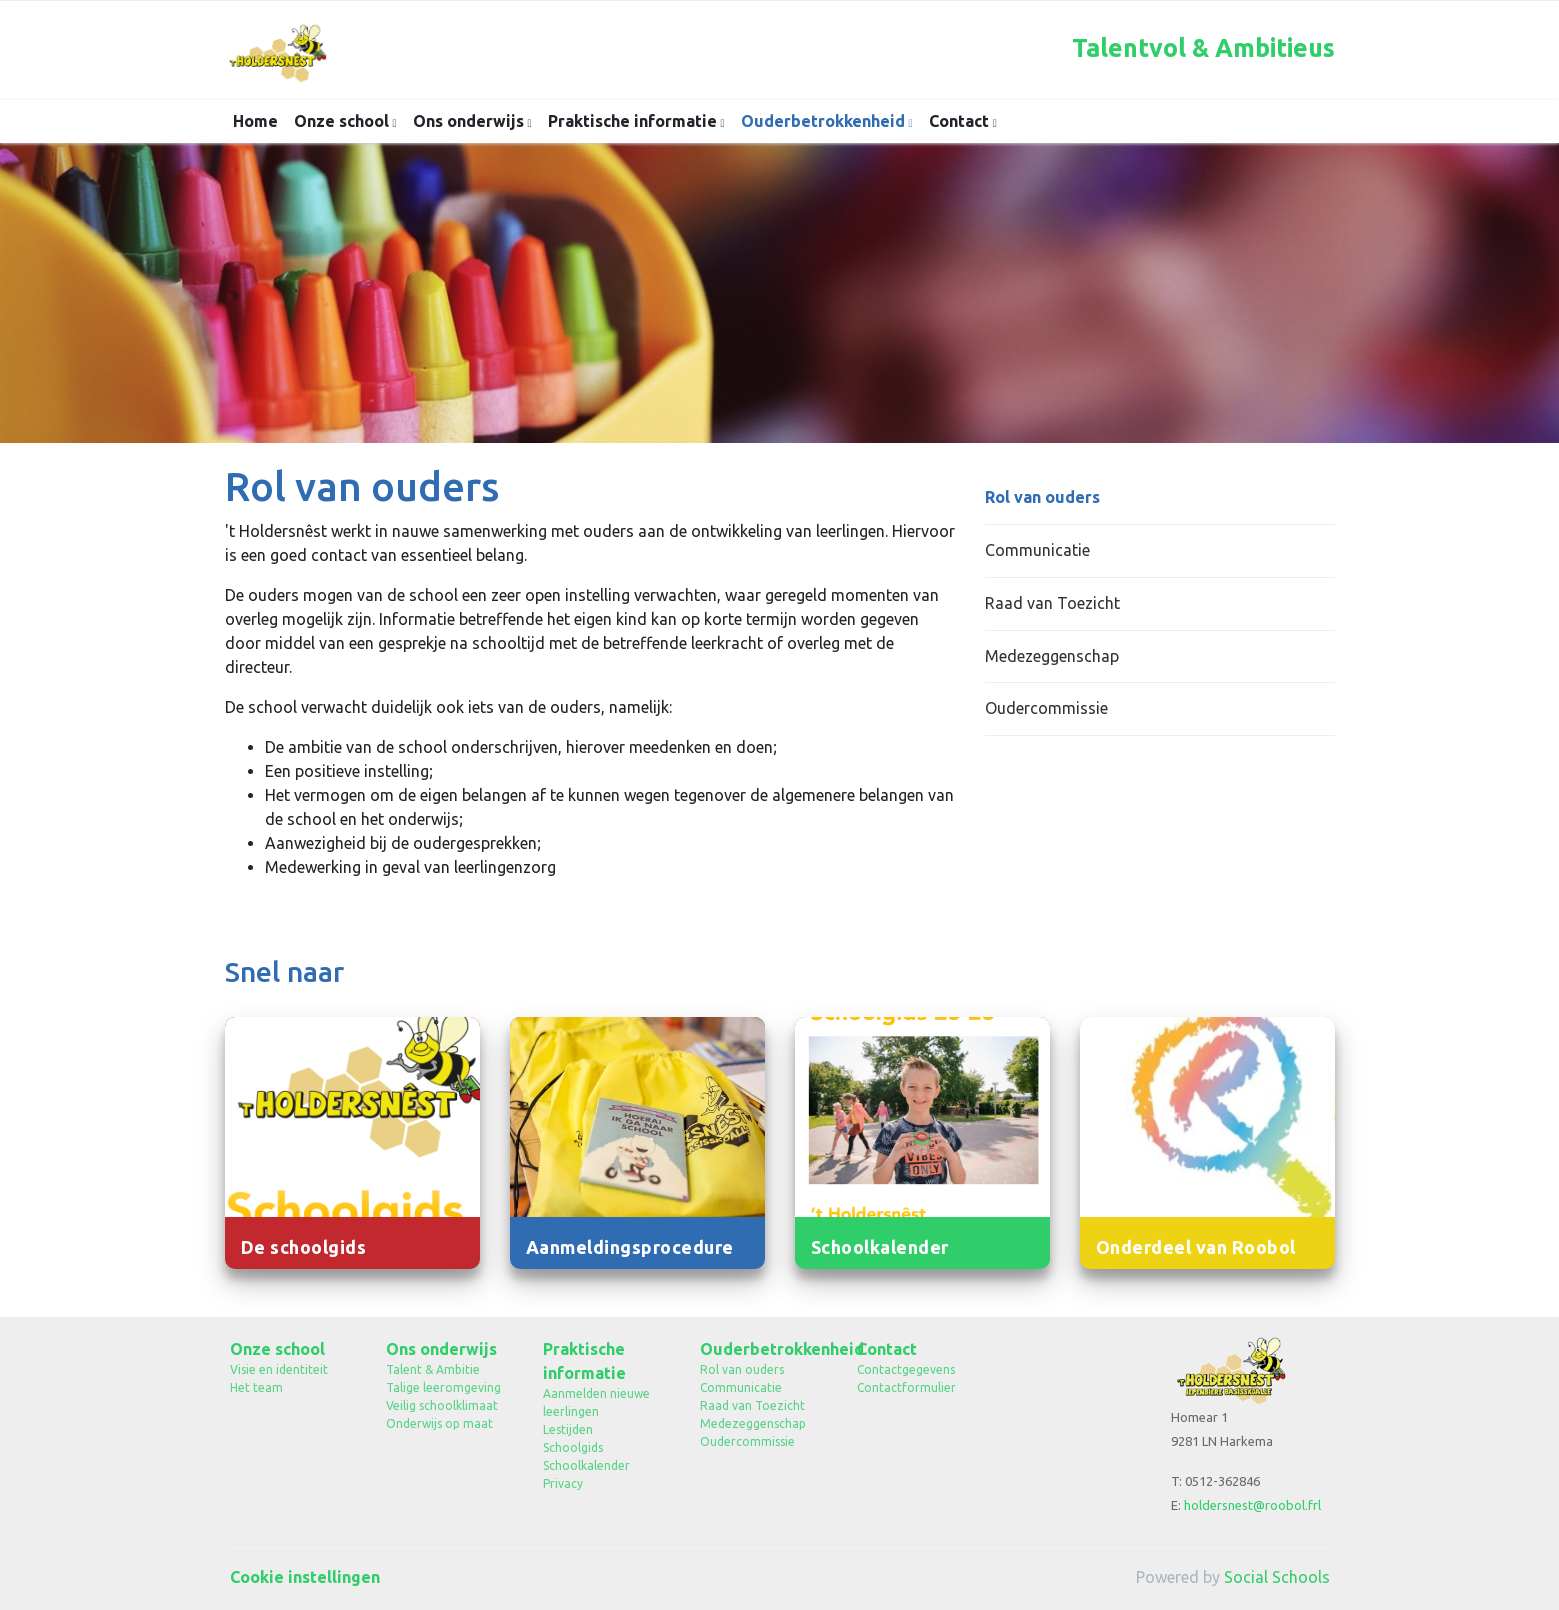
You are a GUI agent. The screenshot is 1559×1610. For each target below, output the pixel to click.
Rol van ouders (1042, 497)
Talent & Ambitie (433, 1369)
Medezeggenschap (1052, 656)
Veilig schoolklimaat (442, 1405)
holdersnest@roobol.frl (1252, 1505)
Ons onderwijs (470, 121)
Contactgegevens (906, 1369)
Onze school (343, 121)
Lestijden (568, 1429)
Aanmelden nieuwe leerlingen (596, 1402)
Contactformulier (906, 1387)
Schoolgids (573, 1447)
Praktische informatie (634, 121)
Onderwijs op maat (439, 1423)
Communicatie (1037, 550)
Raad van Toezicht (1052, 603)
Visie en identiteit (279, 1369)
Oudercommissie (1046, 708)
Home (255, 121)
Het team (256, 1387)
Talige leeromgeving (443, 1387)
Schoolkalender (586, 1465)
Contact (961, 121)
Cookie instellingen (305, 1577)
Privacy (563, 1483)
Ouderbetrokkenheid (825, 121)
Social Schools (1277, 1577)
